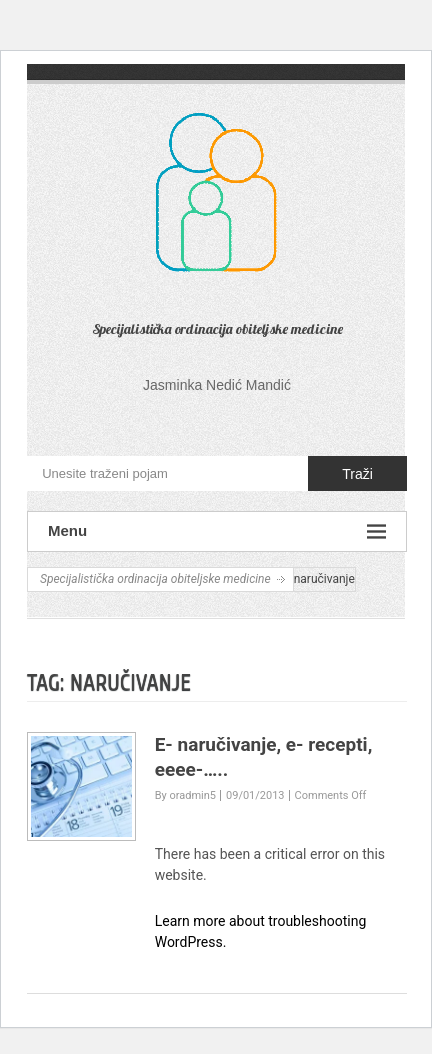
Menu (217, 531)
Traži (357, 474)
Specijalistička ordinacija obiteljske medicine (217, 329)
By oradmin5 (185, 795)
